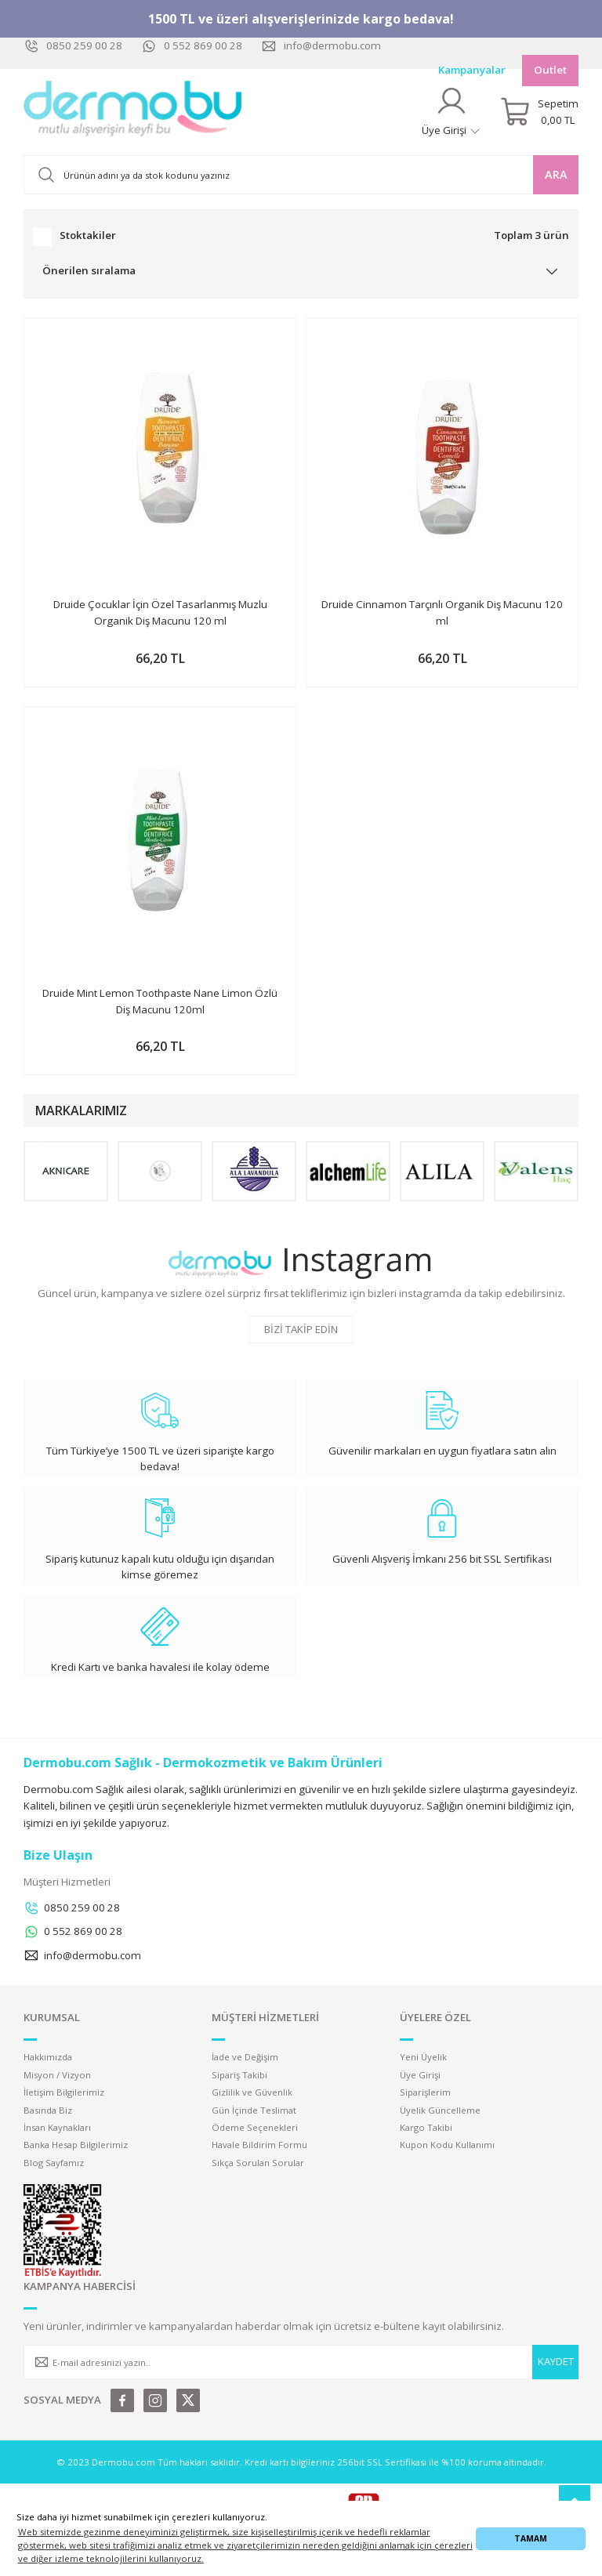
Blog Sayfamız (54, 2162)
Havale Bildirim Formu (259, 2144)
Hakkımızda (48, 2057)
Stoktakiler (88, 235)
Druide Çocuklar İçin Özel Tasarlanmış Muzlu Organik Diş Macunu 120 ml (160, 612)
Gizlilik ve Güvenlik (252, 2092)
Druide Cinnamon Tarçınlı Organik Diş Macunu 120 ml (442, 612)
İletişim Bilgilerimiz (64, 2092)
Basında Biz (48, 2110)
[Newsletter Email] (301, 2362)
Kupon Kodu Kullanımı (447, 2144)
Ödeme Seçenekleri (255, 2127)
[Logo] (133, 112)
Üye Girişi (420, 2075)
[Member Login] (451, 112)
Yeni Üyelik (423, 2057)
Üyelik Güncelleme (440, 2110)
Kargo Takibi (426, 2127)
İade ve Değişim (245, 2057)
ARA (556, 174)
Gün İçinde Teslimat (254, 2110)
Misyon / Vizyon (57, 2075)
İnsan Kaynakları (57, 2127)
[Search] (301, 174)
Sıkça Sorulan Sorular (258, 2162)
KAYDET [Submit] (556, 2361)
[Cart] (539, 112)
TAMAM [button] (530, 2538)
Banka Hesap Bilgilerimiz (76, 2144)
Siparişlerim (425, 2092)
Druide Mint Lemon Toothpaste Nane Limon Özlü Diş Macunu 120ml (159, 1001)
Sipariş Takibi (239, 2075)
